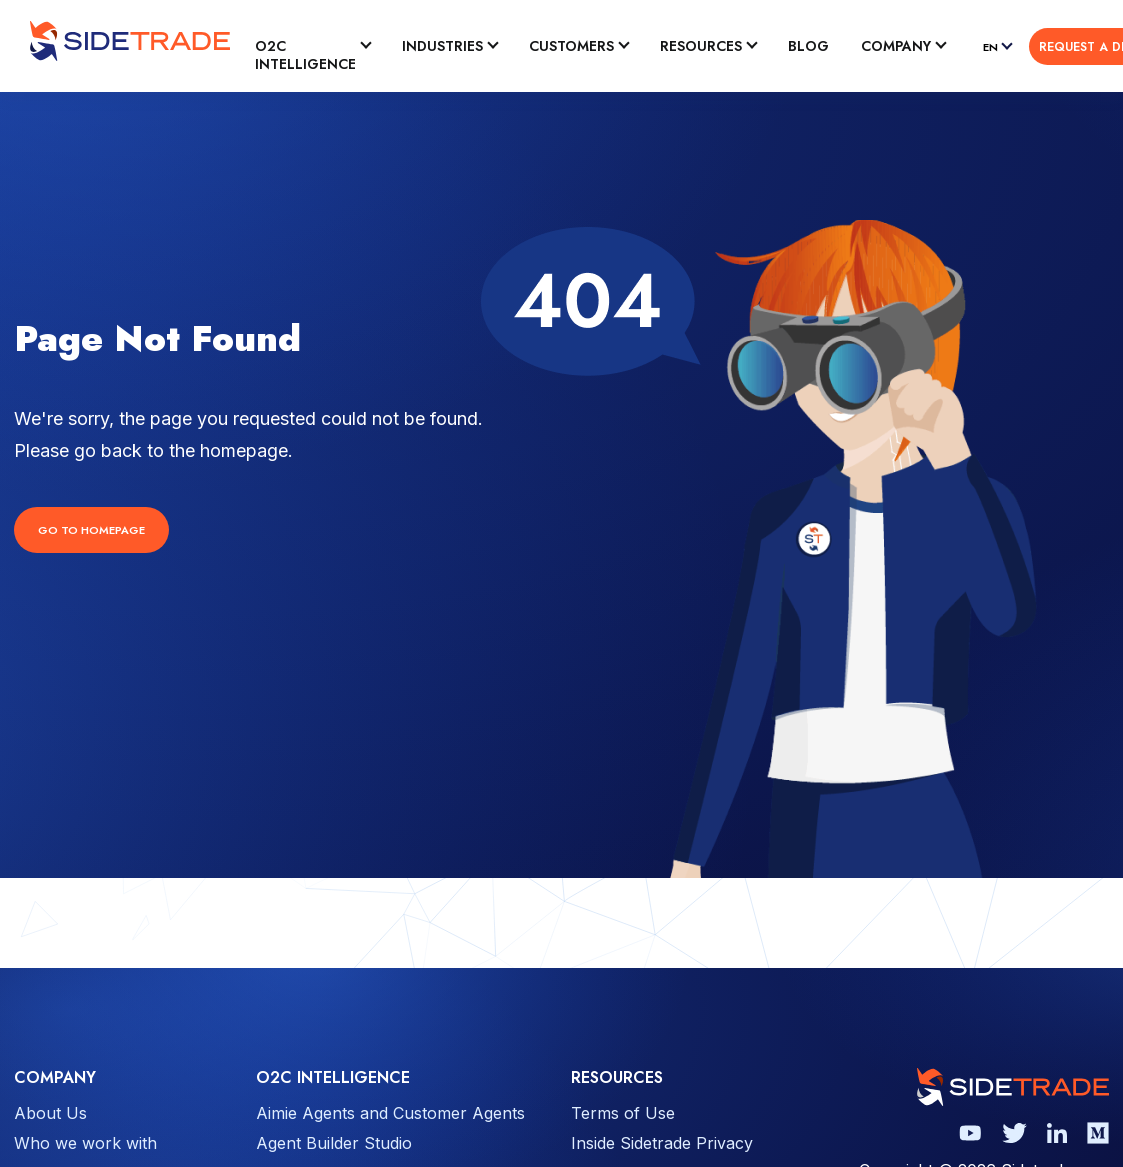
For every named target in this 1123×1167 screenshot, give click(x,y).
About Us (50, 1113)
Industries (442, 46)
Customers (571, 46)
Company (896, 46)
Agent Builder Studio (334, 1143)
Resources (701, 46)
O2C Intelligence (305, 55)
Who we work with (85, 1143)
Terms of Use (623, 1113)
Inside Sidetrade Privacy (662, 1143)
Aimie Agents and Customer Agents (390, 1113)
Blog (808, 46)
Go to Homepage (91, 530)
